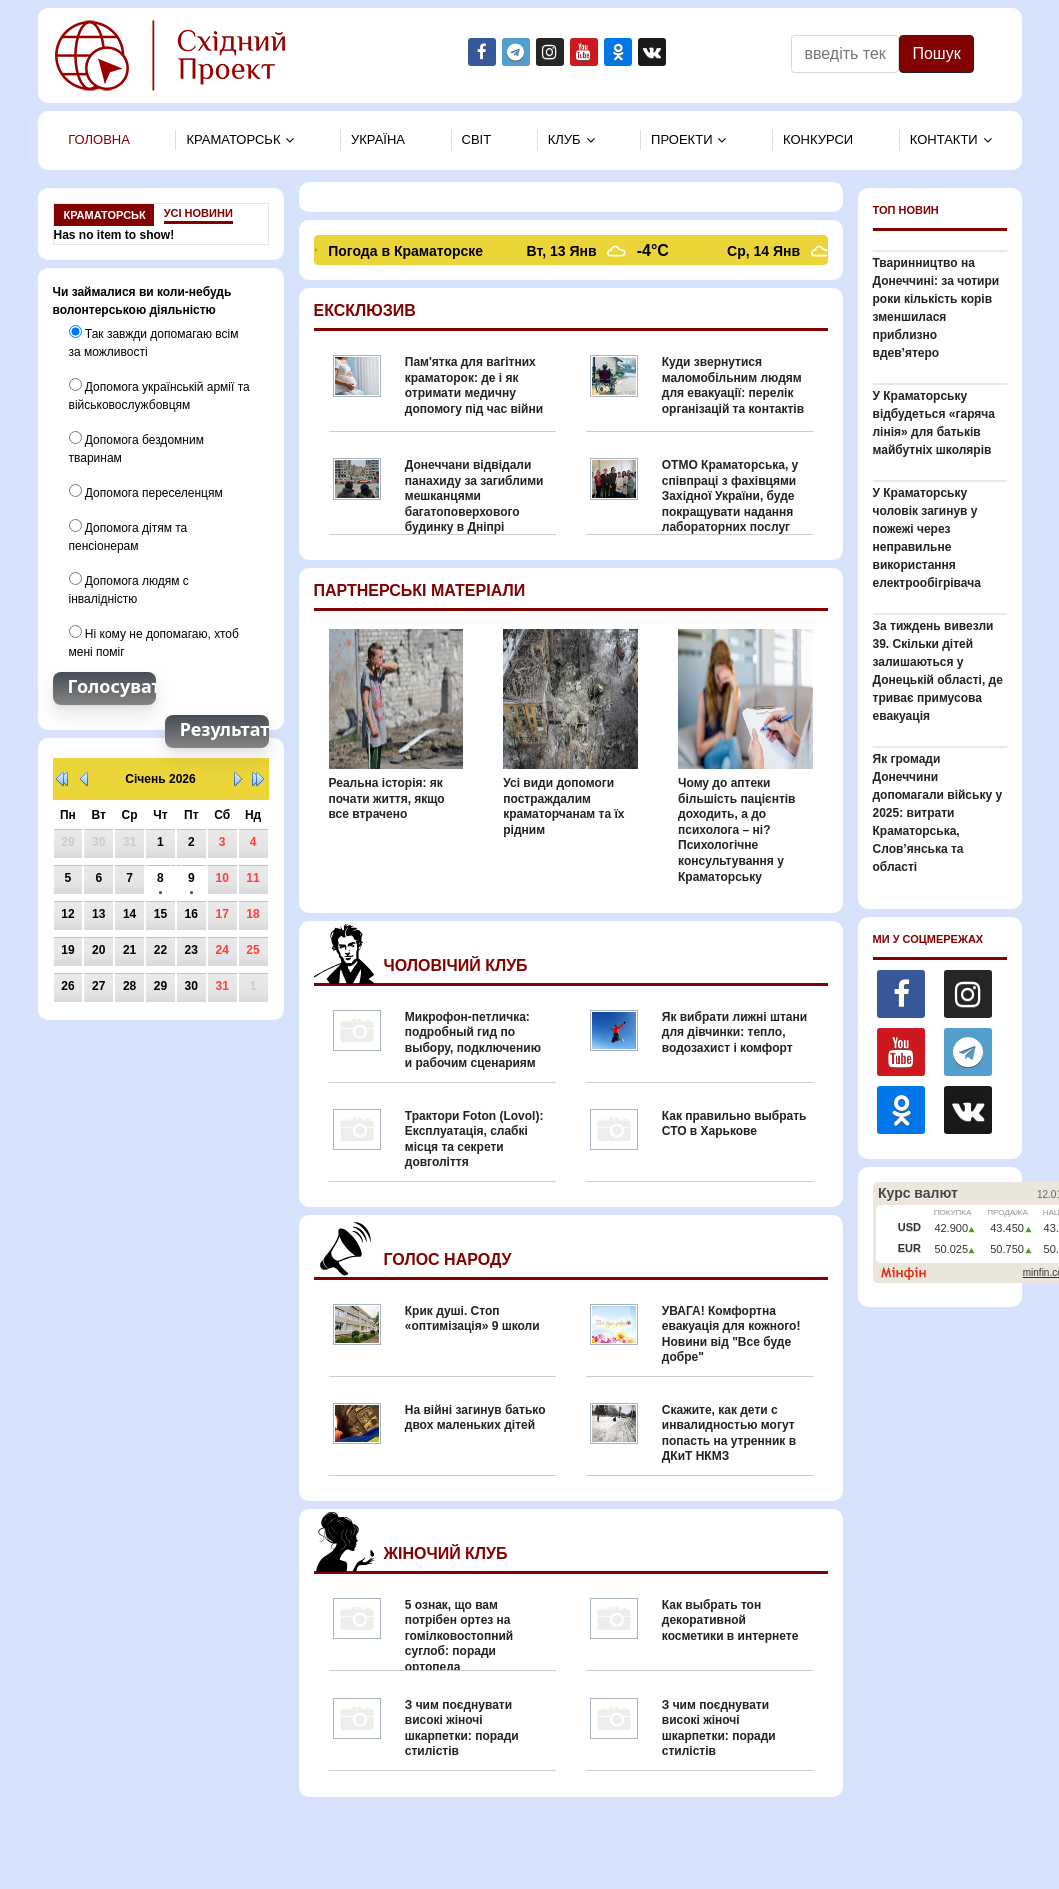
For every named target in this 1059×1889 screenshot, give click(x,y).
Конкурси (818, 139)
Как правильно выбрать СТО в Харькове (734, 1124)
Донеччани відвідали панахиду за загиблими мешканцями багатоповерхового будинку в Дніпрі (474, 496)
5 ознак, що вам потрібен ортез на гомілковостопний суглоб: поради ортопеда (459, 1636)
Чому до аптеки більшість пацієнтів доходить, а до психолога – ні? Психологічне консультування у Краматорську (736, 830)
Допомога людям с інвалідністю (129, 589)
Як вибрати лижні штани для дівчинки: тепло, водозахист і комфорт (734, 1032)
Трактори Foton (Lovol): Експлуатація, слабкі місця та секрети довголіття (474, 1139)
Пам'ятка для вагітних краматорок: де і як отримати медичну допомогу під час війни (474, 385)
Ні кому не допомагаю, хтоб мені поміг (154, 642)
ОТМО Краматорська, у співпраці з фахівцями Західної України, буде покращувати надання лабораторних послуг (730, 496)
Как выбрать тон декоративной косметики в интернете (730, 1620)
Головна (99, 139)
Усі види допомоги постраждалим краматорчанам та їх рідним (563, 806)
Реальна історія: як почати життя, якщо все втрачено (387, 798)
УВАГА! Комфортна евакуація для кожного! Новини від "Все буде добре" (731, 1334)
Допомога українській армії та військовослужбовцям (159, 395)
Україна (378, 139)
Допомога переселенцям (146, 492)
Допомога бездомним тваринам (136, 448)
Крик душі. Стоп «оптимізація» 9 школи (472, 1319)
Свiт (477, 139)
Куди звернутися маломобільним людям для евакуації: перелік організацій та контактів (733, 385)
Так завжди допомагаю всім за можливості (154, 342)
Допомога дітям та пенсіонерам (128, 536)
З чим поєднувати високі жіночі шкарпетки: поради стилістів (462, 1728)
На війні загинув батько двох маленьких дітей (475, 1418)
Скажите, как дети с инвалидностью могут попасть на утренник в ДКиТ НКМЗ (729, 1433)
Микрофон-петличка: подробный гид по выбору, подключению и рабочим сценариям (473, 1040)
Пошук (936, 53)
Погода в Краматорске (408, 251)
